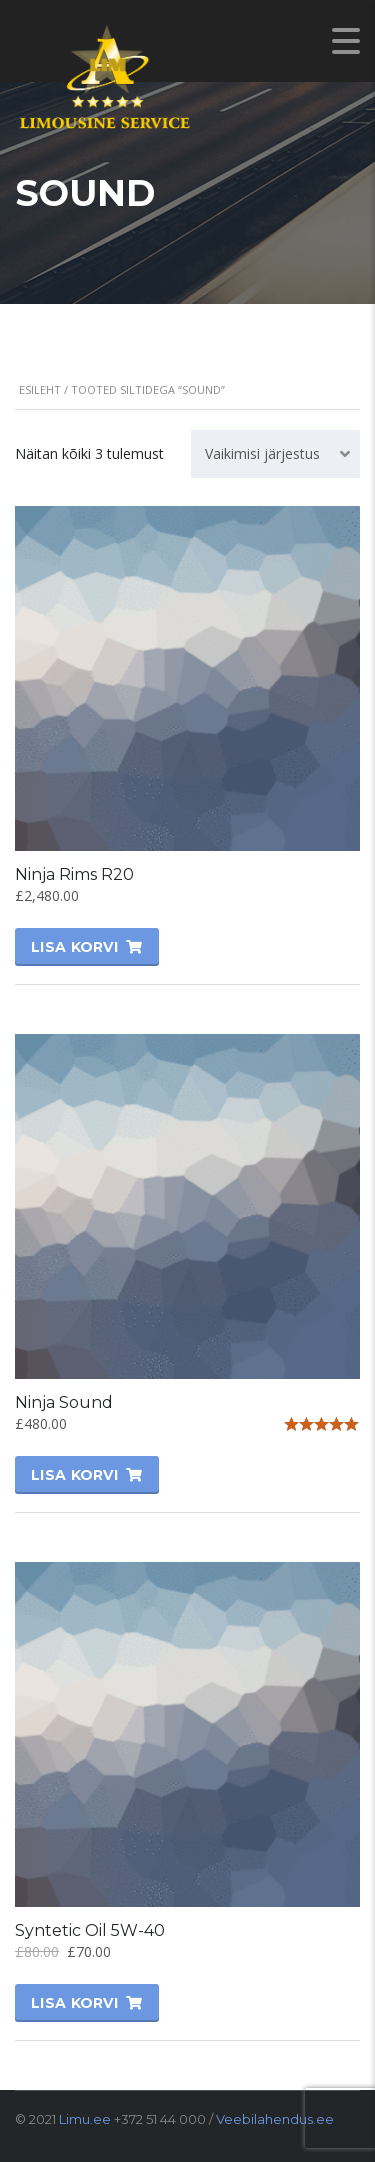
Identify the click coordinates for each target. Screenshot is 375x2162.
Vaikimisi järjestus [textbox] (262, 453)
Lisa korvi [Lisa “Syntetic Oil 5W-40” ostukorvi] (74, 2003)
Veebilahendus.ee (275, 2119)
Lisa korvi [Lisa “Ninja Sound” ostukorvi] (74, 1475)
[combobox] (275, 454)
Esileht (40, 389)
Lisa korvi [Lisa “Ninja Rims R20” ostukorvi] (74, 947)
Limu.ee (85, 2119)
